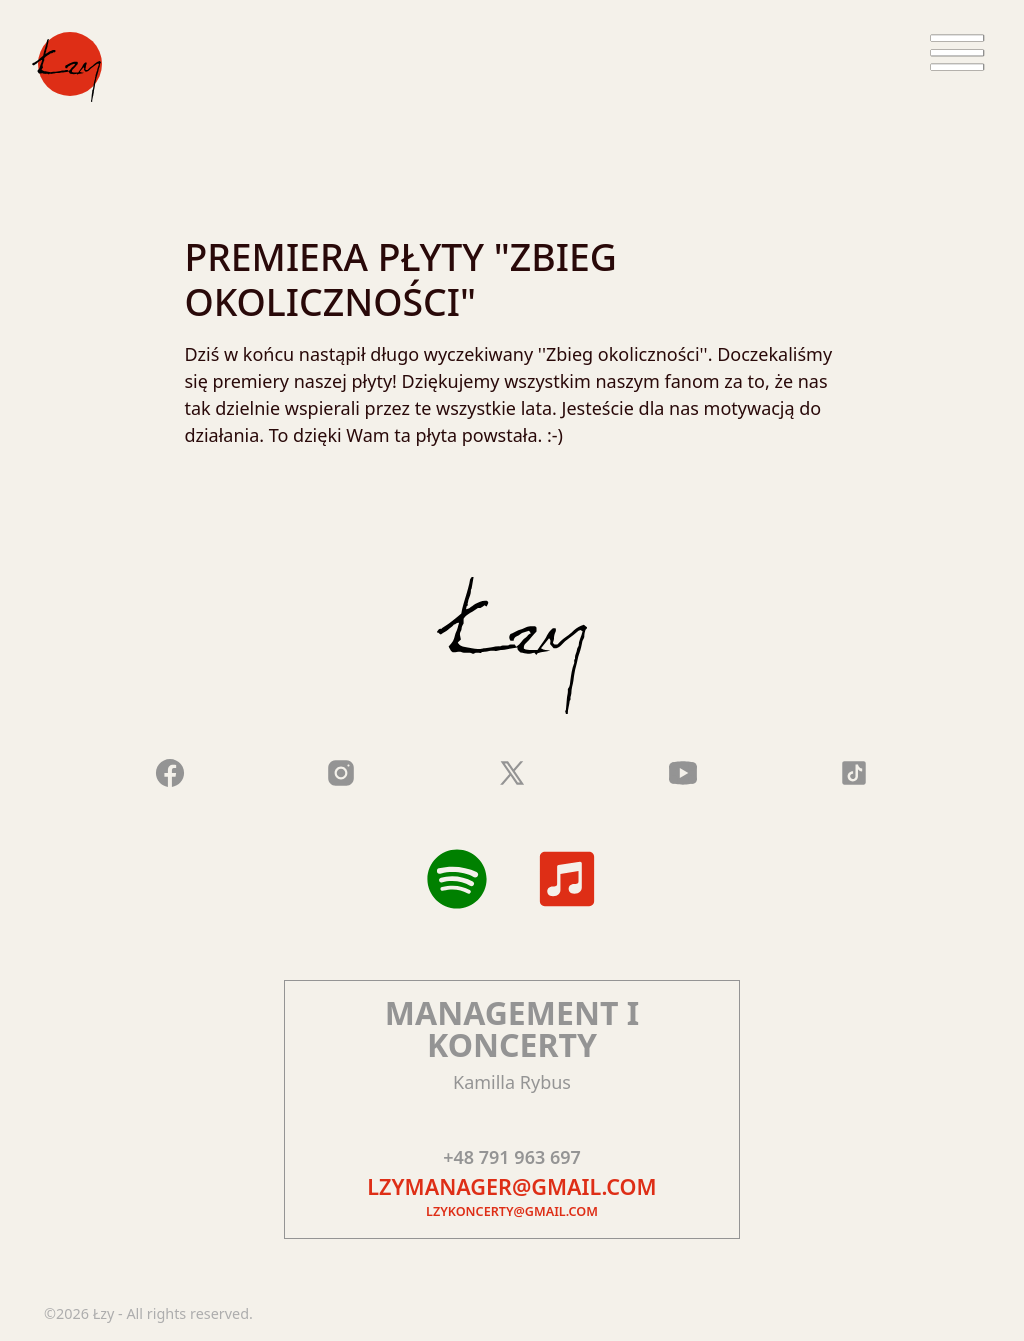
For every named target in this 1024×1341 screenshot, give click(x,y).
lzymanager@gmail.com (511, 1186)
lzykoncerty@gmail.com (512, 1211)
